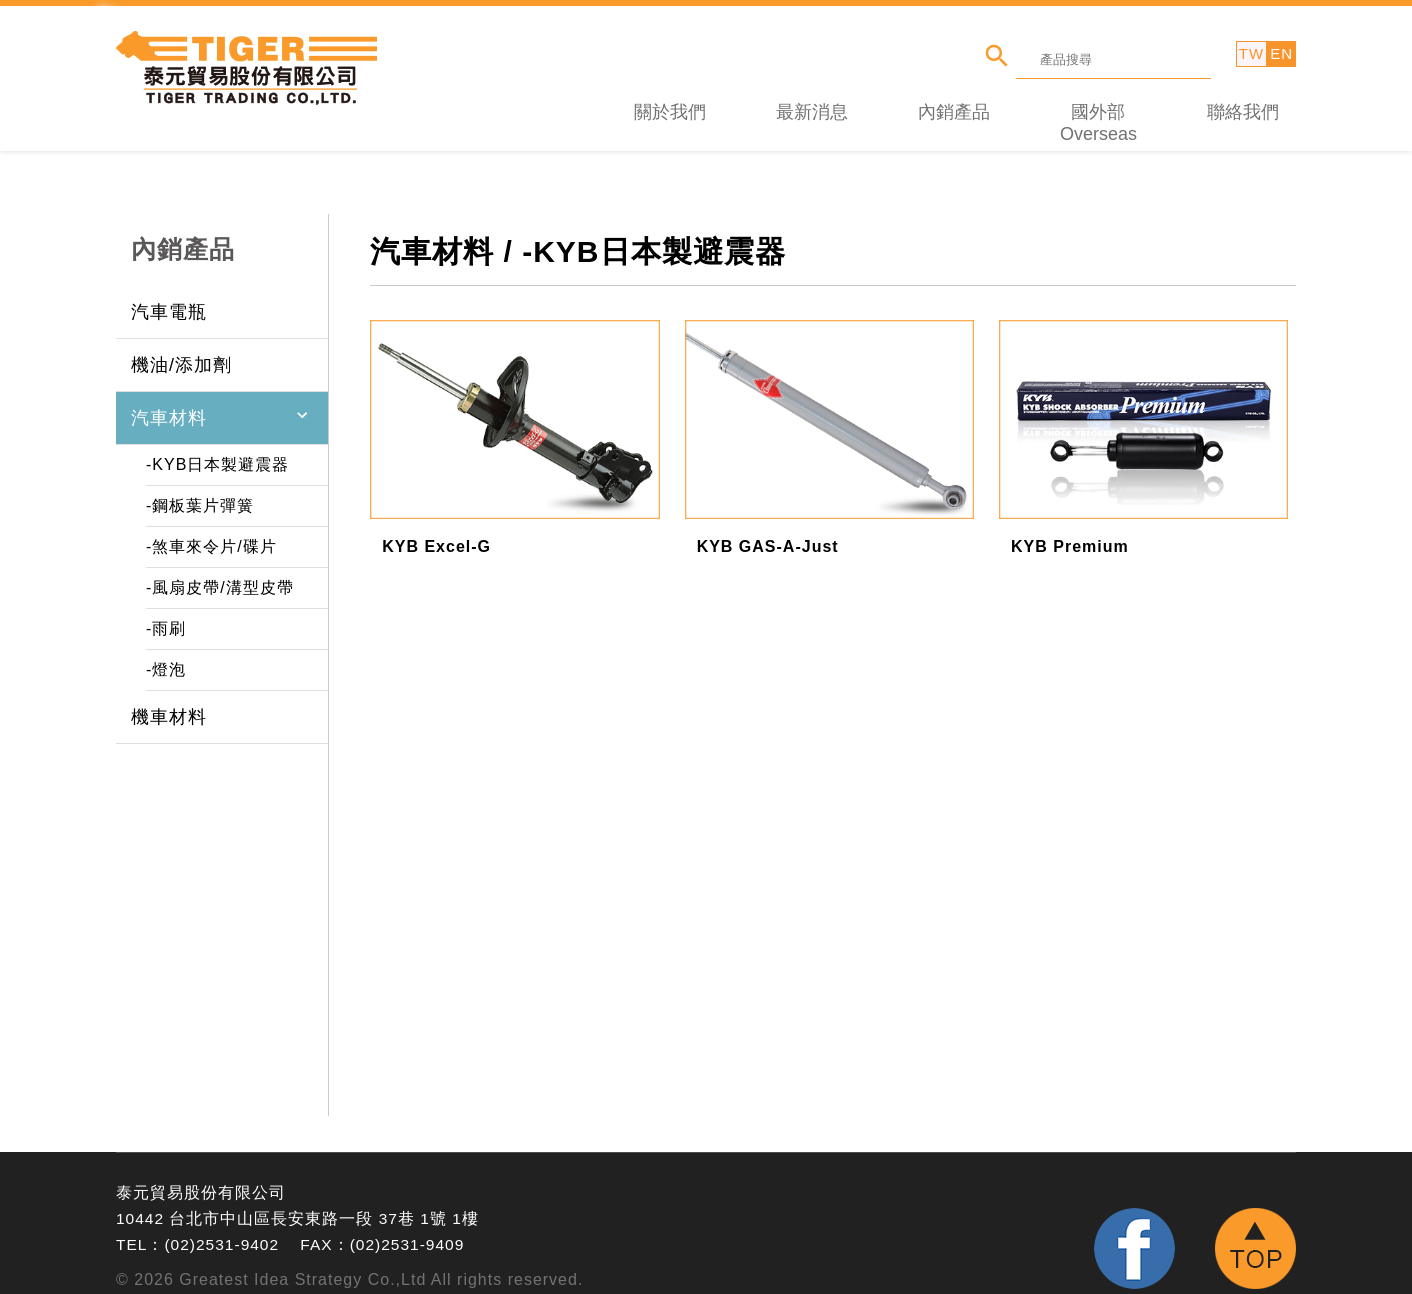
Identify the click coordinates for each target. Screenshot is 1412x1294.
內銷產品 (954, 101)
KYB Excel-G (436, 535)
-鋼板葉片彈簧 (200, 494)
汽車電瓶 (169, 301)
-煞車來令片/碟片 (211, 535)
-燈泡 (166, 658)
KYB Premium (1070, 535)
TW (1251, 53)
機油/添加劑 (181, 354)
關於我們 (670, 101)
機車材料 (169, 706)
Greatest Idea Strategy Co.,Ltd (302, 1268)
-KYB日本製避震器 (217, 453)
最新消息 (812, 101)
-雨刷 (166, 617)
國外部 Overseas (1098, 112)
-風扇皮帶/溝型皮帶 (220, 576)
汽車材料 (169, 407)
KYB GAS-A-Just (768, 535)
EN (1281, 53)
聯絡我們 (1243, 101)
